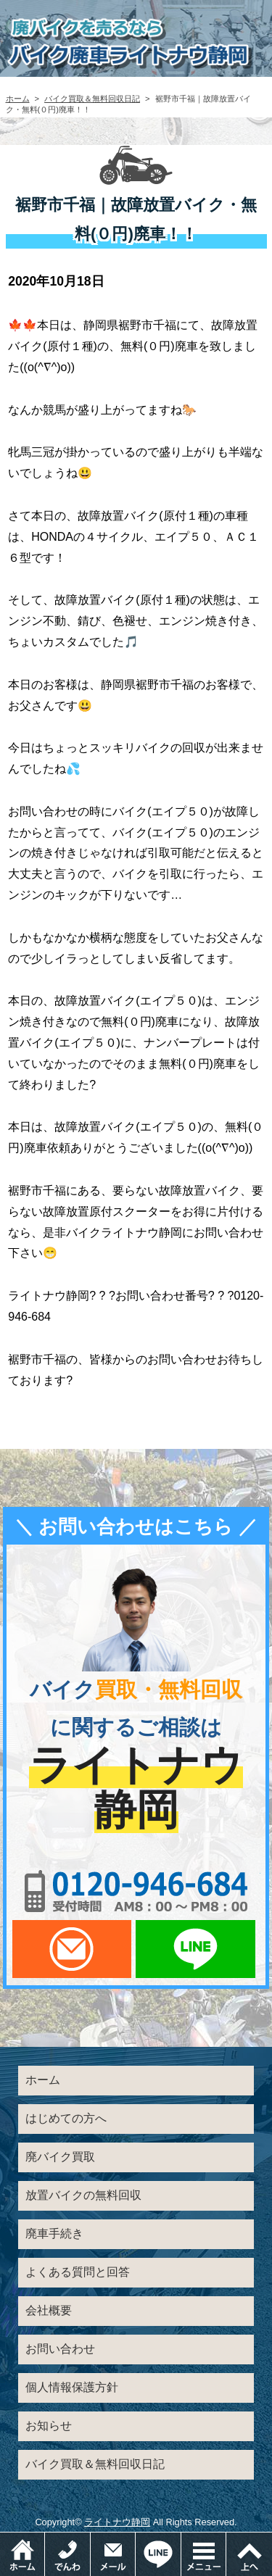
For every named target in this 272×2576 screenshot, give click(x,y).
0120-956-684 (136, 1891)
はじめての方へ (66, 2118)
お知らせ (48, 2425)
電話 (90, 2539)
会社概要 (48, 2310)
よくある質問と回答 (77, 2272)
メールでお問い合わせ (71, 1949)
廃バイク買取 (60, 2157)
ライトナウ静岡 (117, 2522)
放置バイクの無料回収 (83, 2195)
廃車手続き (54, 2233)
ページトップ (248, 2554)
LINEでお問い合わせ (195, 1949)
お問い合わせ (60, 2349)
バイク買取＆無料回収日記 (92, 98)
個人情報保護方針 (71, 2387)
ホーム (18, 98)
